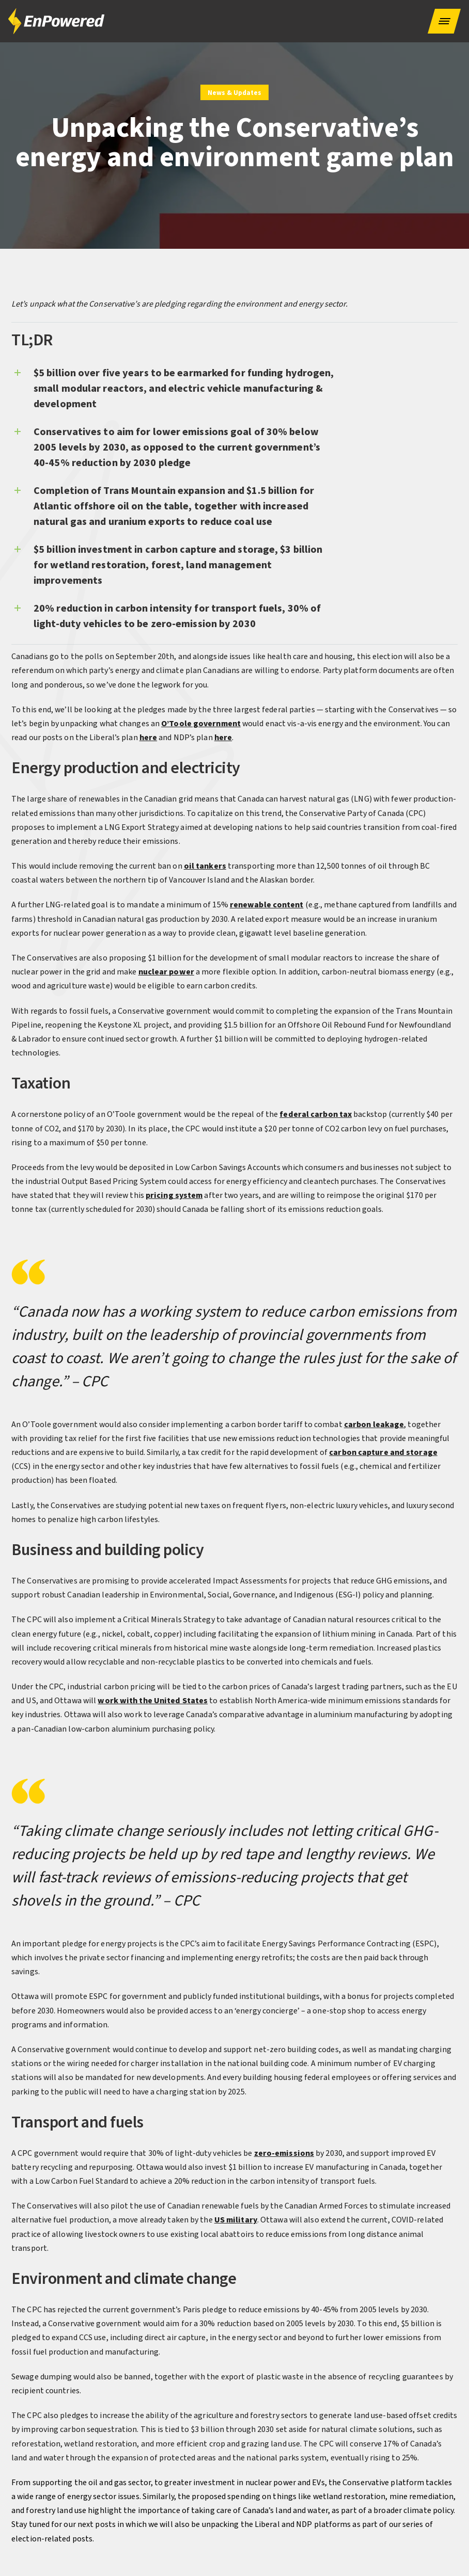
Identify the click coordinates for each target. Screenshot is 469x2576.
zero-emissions (284, 2153)
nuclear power (166, 972)
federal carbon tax (315, 1114)
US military (235, 2220)
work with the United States (153, 1700)
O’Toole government (201, 723)
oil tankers (205, 866)
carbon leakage (374, 1424)
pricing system (174, 1195)
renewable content (267, 904)
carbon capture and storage (383, 1452)
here (148, 737)
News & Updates (234, 93)
